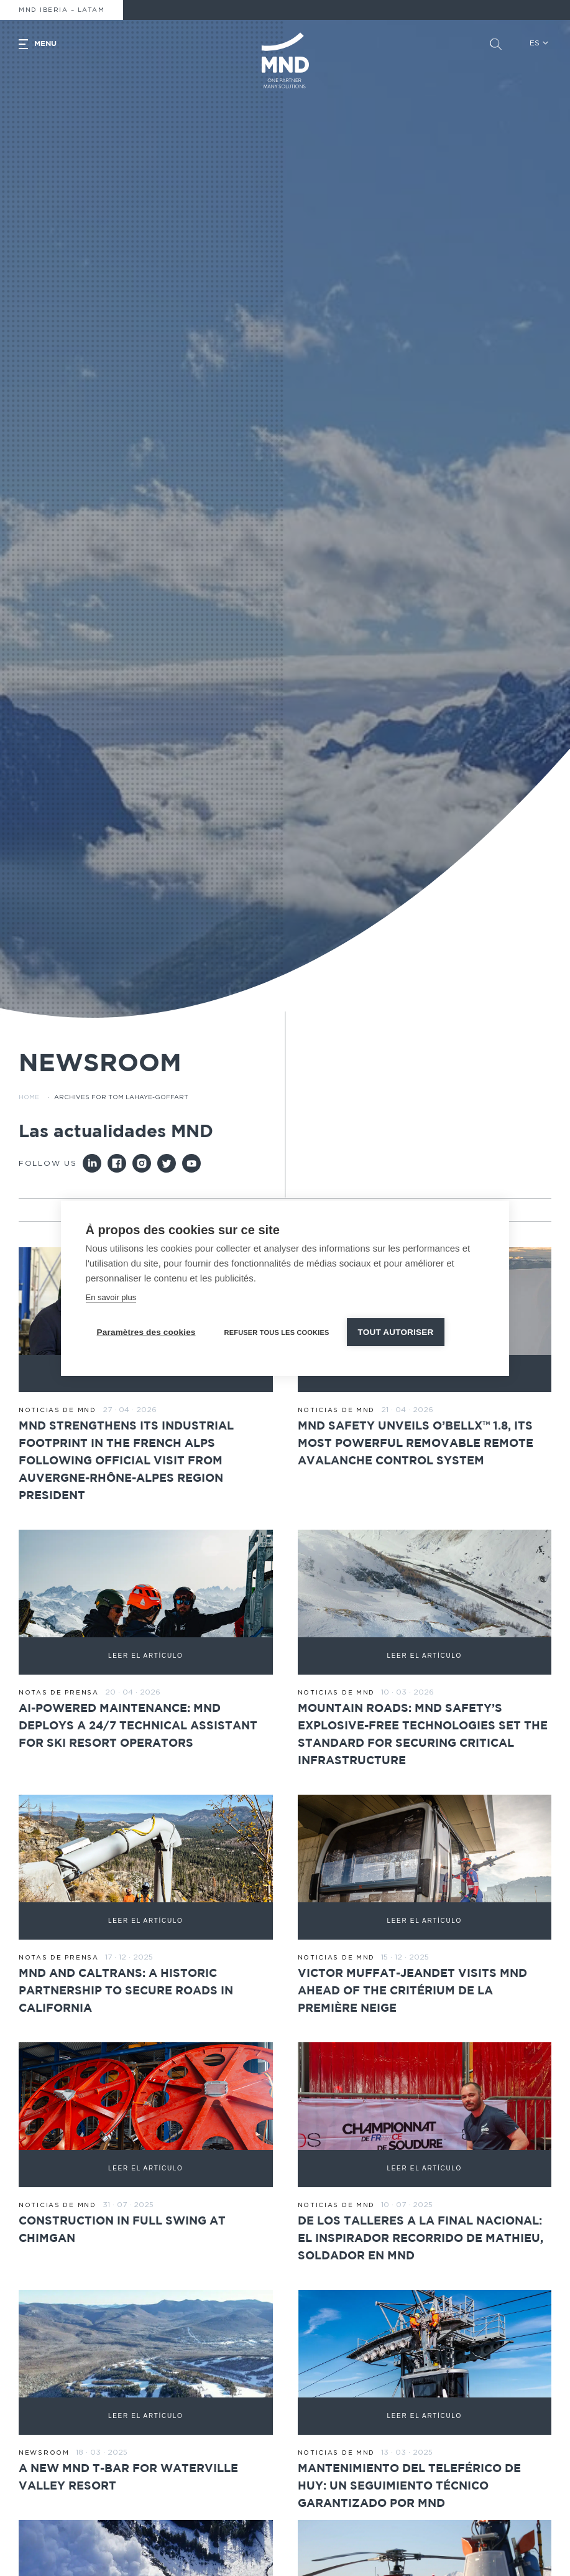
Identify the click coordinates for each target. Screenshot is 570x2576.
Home (29, 1097)
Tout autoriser (396, 1332)
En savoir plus (111, 1297)
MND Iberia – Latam (61, 10)
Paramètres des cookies (146, 1332)
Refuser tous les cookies (276, 1332)
